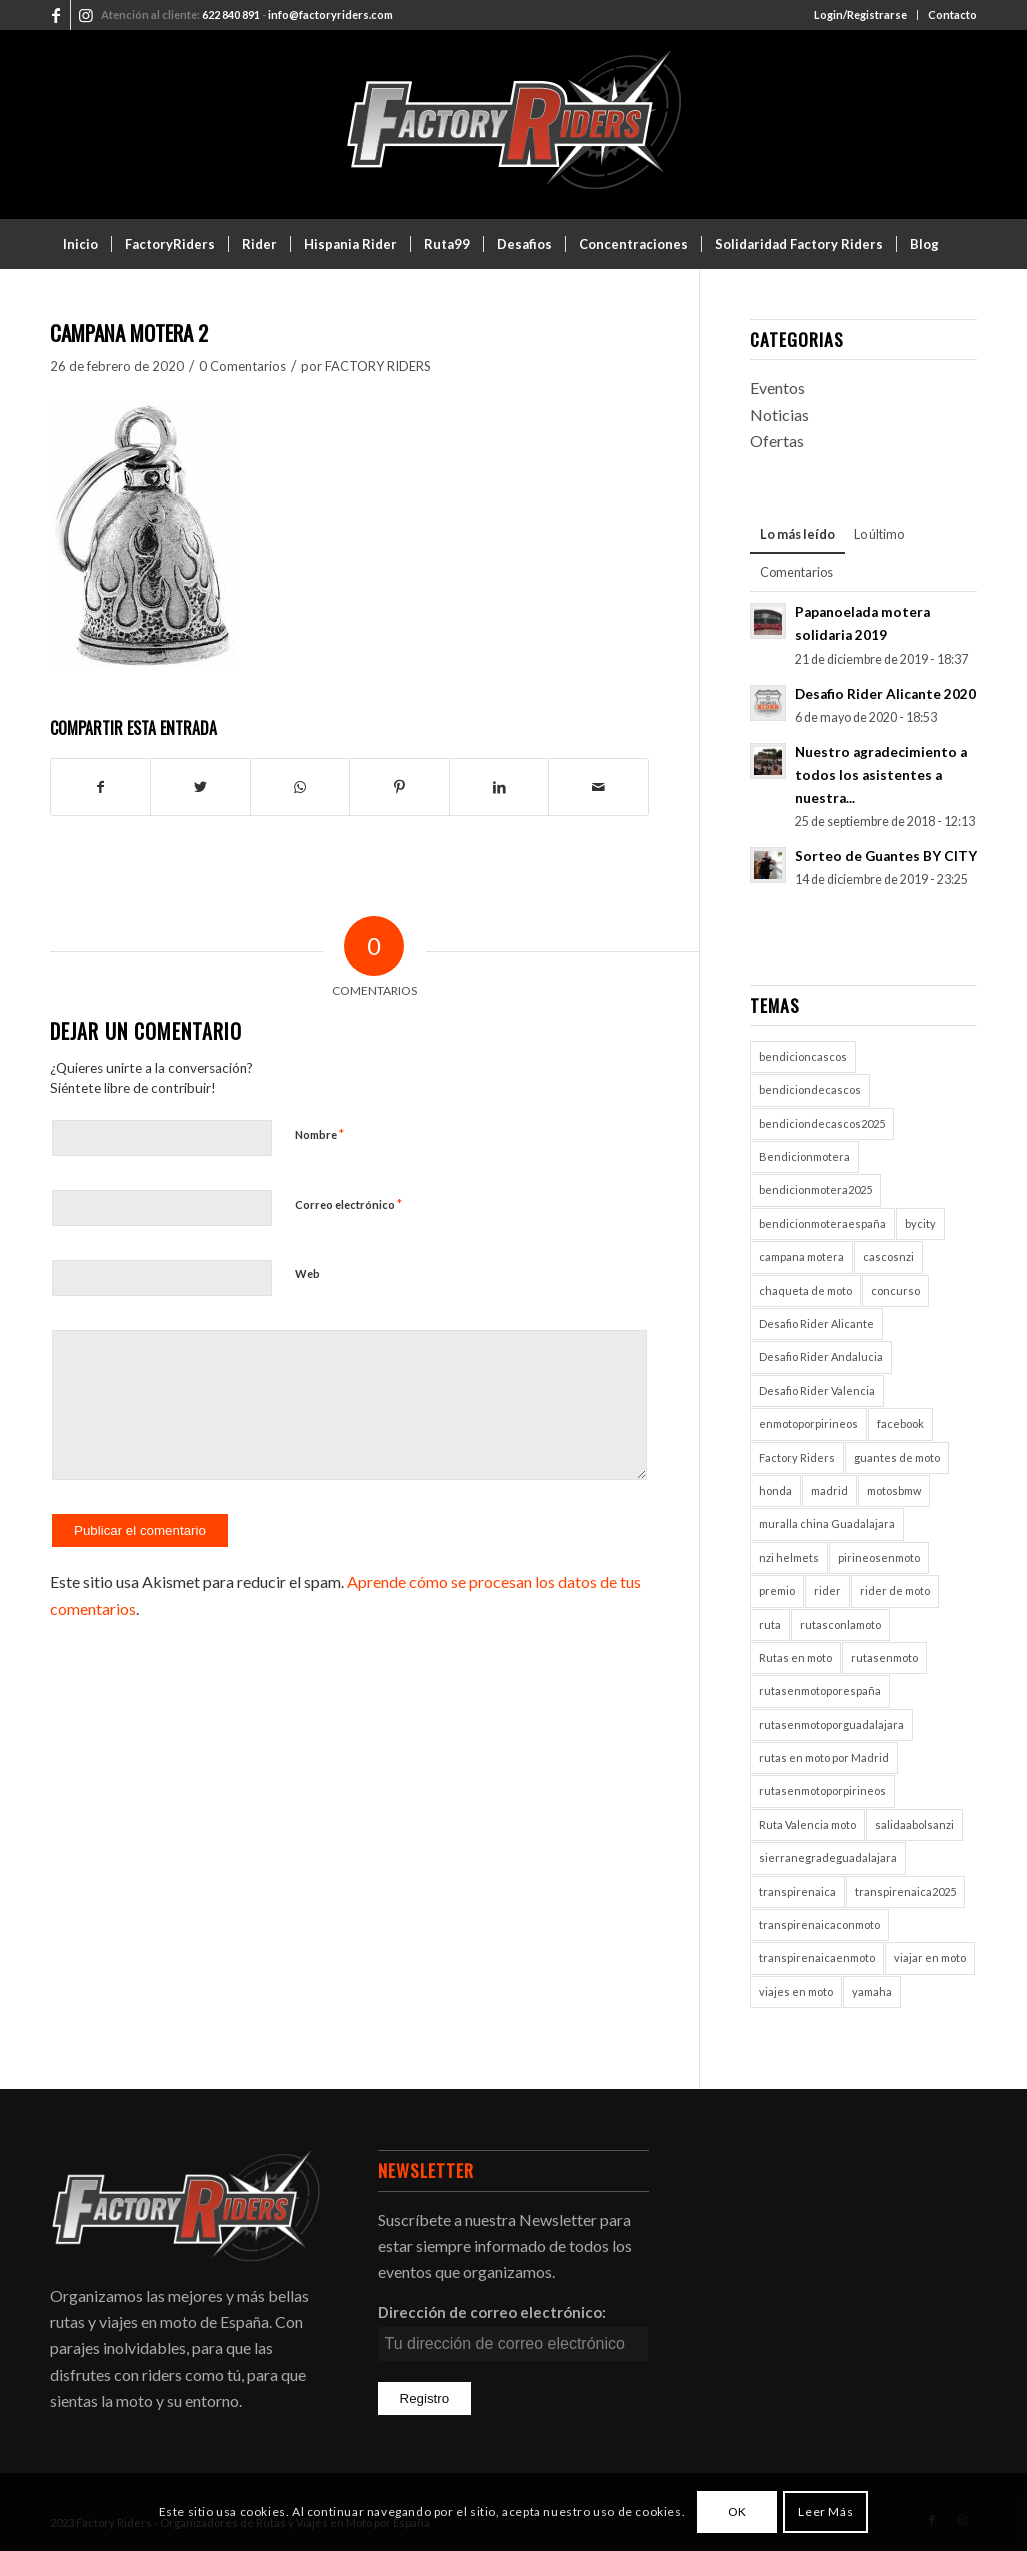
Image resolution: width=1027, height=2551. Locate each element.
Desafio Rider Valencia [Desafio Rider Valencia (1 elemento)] (817, 1390)
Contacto (952, 14)
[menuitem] (861, 15)
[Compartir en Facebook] (100, 787)
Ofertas (777, 440)
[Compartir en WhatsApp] (300, 787)
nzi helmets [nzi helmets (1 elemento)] (789, 1557)
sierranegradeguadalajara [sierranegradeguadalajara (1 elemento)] (828, 1857)
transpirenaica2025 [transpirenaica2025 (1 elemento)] (905, 1891)
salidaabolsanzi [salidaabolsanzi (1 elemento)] (914, 1824)
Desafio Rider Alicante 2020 (885, 694)
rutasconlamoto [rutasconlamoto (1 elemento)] (840, 1624)
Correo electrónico (348, 1204)
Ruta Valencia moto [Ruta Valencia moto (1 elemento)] (807, 1824)
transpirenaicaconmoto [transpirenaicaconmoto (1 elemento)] (819, 1924)
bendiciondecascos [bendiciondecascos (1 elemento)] (810, 1089)
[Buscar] (964, 294)
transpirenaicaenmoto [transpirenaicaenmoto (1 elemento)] (817, 1957)
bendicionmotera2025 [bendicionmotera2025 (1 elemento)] (815, 1189)
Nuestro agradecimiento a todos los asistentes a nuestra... (881, 775)
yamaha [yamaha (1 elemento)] (872, 1991)
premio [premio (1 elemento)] (777, 1590)
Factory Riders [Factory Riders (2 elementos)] (797, 1457)
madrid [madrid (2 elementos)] (829, 1490)
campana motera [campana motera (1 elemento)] (801, 1256)
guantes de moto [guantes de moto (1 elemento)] (897, 1457)
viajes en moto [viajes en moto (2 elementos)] (796, 1991)
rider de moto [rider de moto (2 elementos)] (895, 1590)
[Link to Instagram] (86, 15)
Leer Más (825, 2511)
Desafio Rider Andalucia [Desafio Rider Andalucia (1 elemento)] (821, 1356)
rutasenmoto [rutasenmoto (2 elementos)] (884, 1657)
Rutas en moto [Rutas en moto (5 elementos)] (795, 1657)
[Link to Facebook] (55, 15)
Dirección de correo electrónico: (492, 2312)
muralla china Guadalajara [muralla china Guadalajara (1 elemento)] (827, 1523)
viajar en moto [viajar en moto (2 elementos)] (930, 1957)
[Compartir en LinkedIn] (499, 787)
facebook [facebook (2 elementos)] (900, 1423)
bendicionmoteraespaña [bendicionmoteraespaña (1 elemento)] (822, 1223)
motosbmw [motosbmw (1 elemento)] (894, 1490)
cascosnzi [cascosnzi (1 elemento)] (888, 1256)
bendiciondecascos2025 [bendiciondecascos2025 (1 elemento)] (822, 1123)
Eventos (777, 387)
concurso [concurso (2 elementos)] (895, 1290)
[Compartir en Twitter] (200, 787)
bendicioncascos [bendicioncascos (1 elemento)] (803, 1056)
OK (737, 2511)
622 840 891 (231, 14)
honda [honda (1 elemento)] (775, 1490)
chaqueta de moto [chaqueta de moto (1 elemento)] (805, 1290)
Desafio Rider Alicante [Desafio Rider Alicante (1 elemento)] (816, 1323)
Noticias (779, 414)
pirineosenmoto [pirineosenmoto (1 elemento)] (879, 1557)
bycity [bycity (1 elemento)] (920, 1223)
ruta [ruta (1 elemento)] (770, 1624)
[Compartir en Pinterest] (399, 787)
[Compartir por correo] (598, 787)
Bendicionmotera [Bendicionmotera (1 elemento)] (804, 1156)
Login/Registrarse (860, 14)
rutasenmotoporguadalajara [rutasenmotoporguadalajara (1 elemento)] (831, 1724)
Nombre (319, 1134)
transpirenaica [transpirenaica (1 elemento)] (797, 1891)
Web (307, 1273)
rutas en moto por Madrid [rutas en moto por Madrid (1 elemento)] (824, 1757)
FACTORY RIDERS (378, 366)
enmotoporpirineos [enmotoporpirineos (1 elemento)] (808, 1423)
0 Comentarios (242, 366)
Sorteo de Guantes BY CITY (886, 856)
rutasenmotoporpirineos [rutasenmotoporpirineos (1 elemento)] (822, 1790)
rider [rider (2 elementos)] (827, 1590)
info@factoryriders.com (330, 14)
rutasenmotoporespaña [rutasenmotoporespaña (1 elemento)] (820, 1690)
